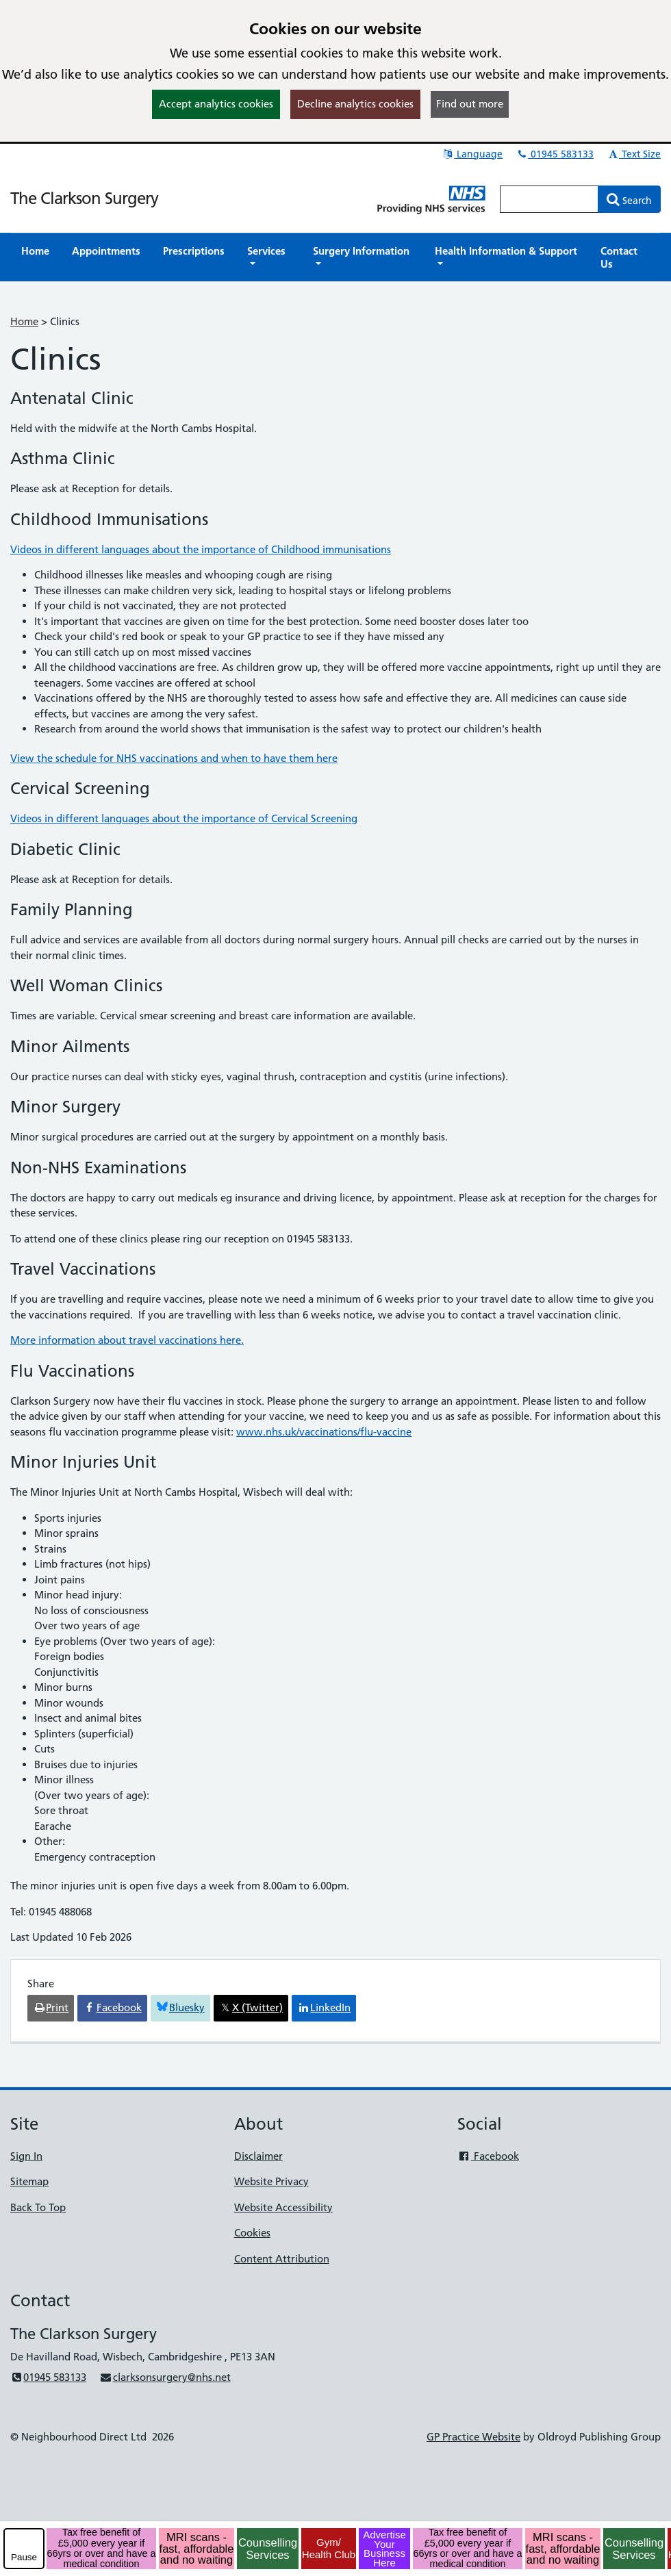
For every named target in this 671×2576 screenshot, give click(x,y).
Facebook (487, 2156)
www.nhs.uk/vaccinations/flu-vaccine (324, 1431)
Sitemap (29, 2181)
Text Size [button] (634, 154)
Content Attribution (281, 2258)
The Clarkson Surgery (84, 198)
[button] (268, 257)
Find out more (469, 103)
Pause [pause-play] (24, 2557)
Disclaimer (258, 2156)
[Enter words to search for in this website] (549, 199)
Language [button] (472, 154)
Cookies (252, 2232)
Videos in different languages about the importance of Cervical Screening (183, 818)
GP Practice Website (473, 2436)
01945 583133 (555, 154)
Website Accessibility (283, 2207)
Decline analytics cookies (355, 103)
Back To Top (38, 2207)
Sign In (26, 2156)
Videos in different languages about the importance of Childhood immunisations (200, 549)
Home (24, 321)
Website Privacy (271, 2181)
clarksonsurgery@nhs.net (164, 2377)
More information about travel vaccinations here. (127, 1340)
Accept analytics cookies (216, 103)
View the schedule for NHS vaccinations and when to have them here (174, 758)
